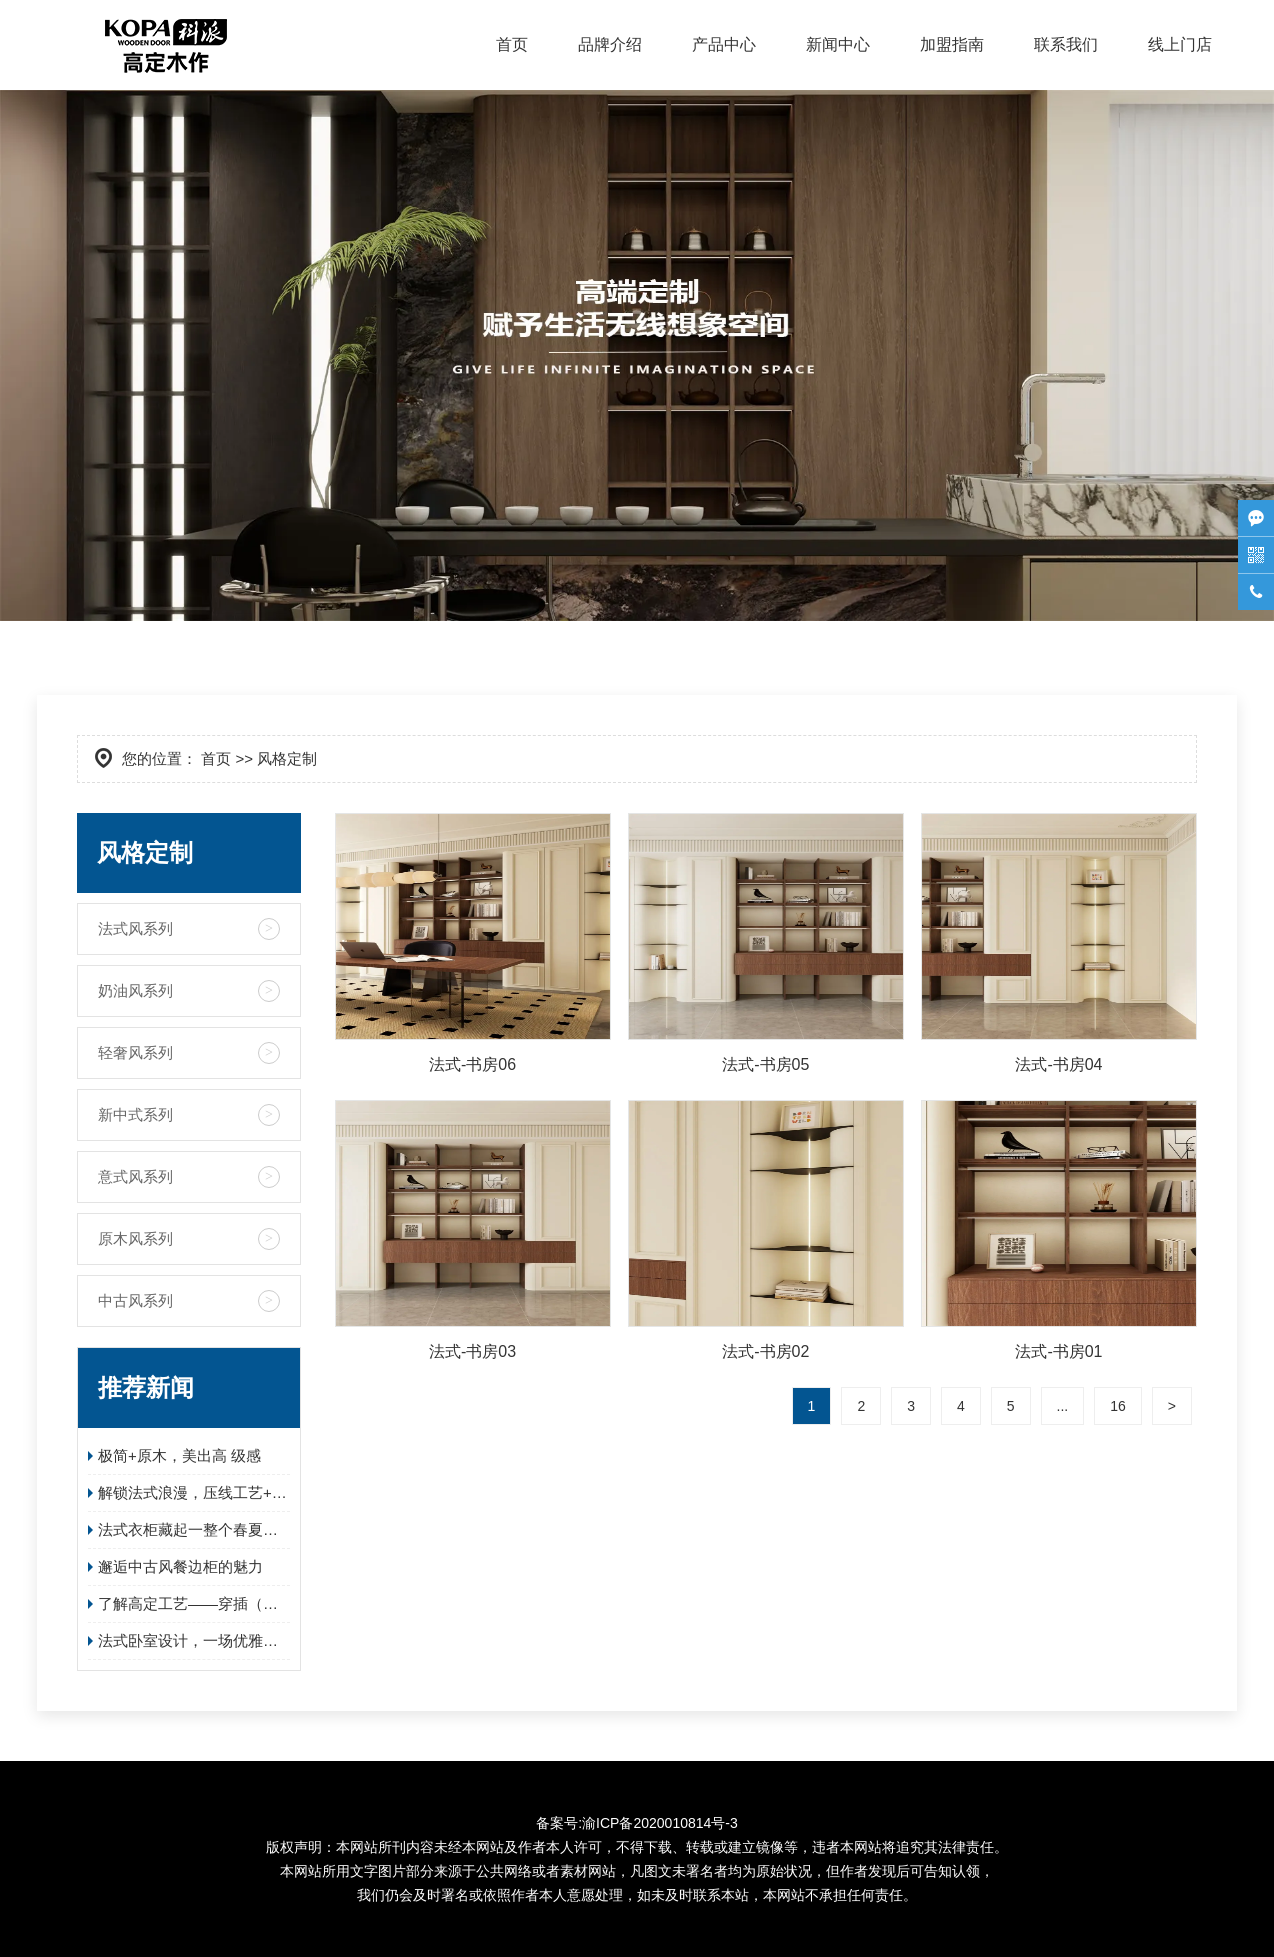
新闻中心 (838, 44)
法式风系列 (135, 928)
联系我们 (1066, 44)
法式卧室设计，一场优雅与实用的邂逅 (194, 1640)
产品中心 (724, 44)
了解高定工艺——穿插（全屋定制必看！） (194, 1603)
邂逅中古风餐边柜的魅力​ (180, 1566)
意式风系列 (135, 1176)
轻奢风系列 (135, 1052)
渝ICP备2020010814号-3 (660, 1823)
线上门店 (1180, 44)
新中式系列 (135, 1114)
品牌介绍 (610, 44)
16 (1118, 1406)
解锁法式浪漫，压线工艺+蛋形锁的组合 (194, 1492)
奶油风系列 (135, 990)
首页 (512, 44)
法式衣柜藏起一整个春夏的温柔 (194, 1529)
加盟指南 (952, 44)
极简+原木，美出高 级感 (179, 1455)
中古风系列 (135, 1300)
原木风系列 (135, 1238)
